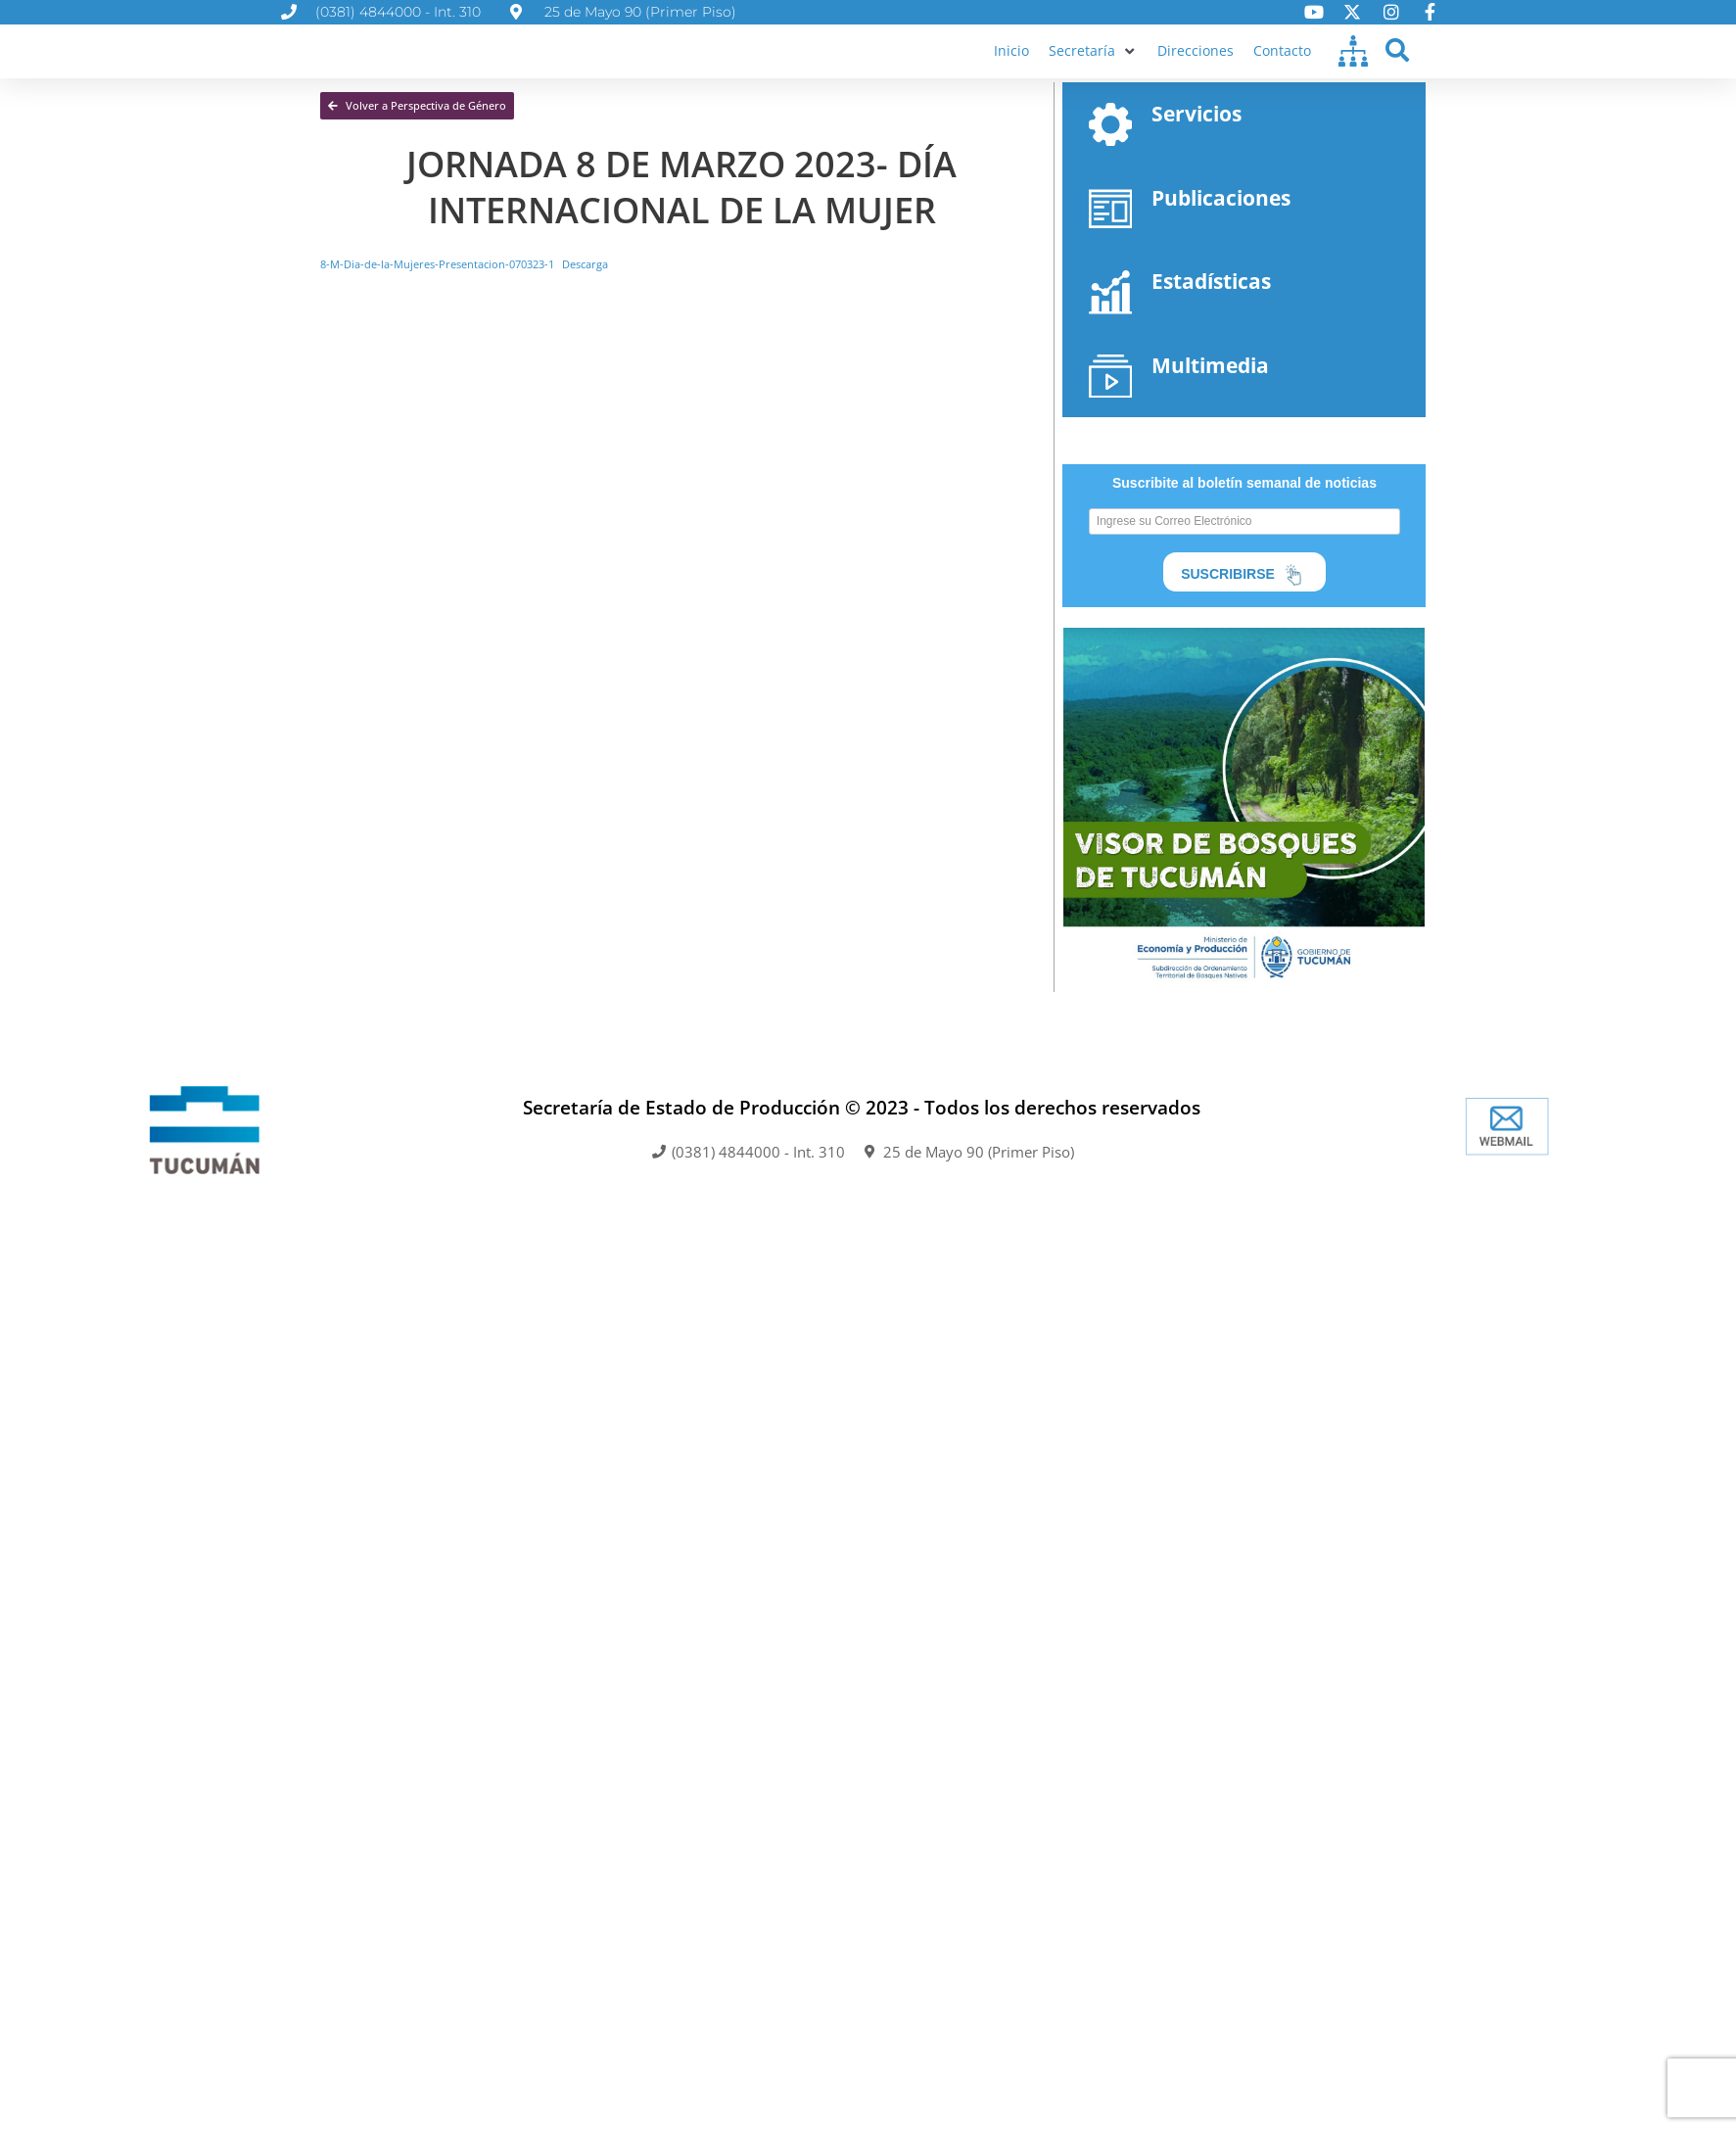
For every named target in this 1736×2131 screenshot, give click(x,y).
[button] (1089, 69)
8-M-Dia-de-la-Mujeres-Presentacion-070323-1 (448, 299)
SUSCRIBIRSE (1244, 617)
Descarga (611, 299)
